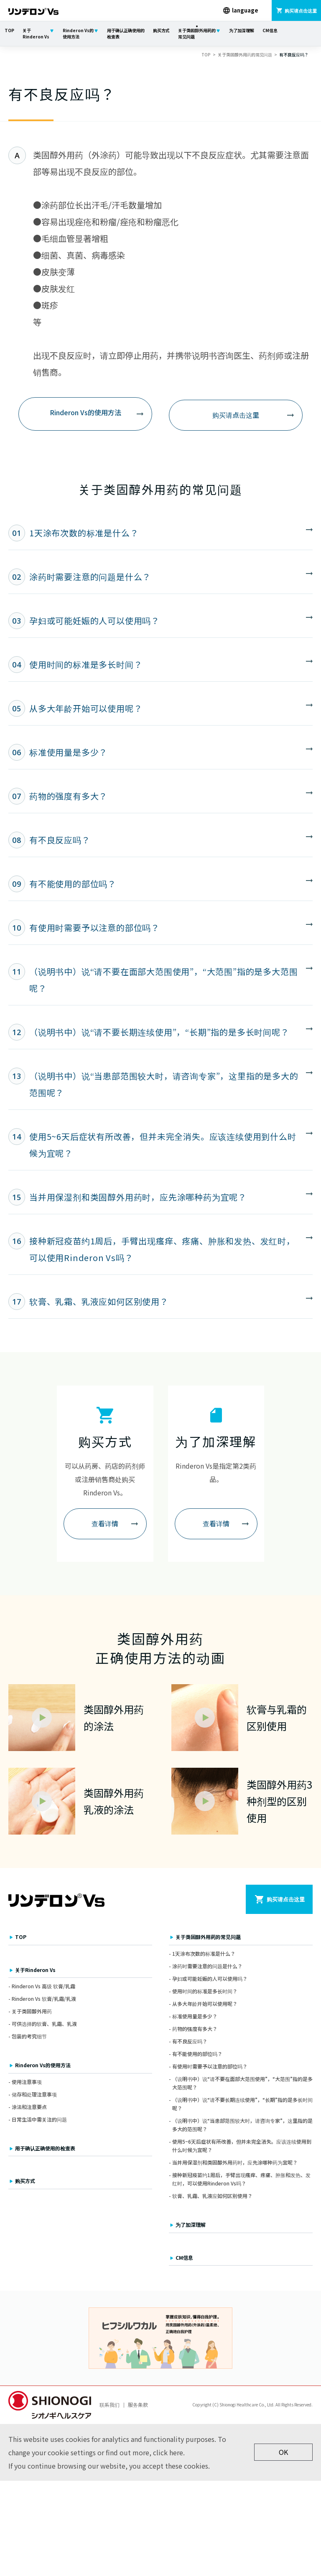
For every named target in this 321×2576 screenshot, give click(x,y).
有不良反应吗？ (189, 2043)
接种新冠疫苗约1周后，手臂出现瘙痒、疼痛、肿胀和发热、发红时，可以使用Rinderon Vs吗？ (241, 2182)
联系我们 (109, 2407)
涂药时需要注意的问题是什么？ (207, 1968)
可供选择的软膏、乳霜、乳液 (44, 2026)
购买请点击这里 (235, 414)
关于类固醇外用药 (32, 2014)
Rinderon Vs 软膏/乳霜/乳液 (44, 2001)
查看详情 (105, 1525)
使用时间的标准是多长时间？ (204, 1993)
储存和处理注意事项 (34, 2096)
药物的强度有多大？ (194, 2031)
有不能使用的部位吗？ (197, 2056)
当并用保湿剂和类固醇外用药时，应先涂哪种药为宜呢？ (235, 2165)
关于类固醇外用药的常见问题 (197, 33)
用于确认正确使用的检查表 (126, 33)
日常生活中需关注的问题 (39, 2121)
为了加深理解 (241, 30)
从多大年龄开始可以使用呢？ (204, 2006)
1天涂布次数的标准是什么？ (203, 1955)
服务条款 (138, 2407)
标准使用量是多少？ (194, 2018)
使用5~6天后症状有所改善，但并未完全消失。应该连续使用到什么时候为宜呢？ (241, 2148)
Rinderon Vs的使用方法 (78, 33)
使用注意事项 (27, 2084)
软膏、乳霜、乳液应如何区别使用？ (212, 2198)
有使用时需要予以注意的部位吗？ (209, 2068)
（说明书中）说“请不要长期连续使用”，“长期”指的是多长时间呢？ (242, 2106)
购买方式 (161, 30)
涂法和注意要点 (29, 2109)
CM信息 (270, 30)
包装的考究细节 (29, 2039)
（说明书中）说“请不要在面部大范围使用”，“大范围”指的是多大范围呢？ (242, 2085)
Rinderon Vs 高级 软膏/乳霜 (43, 1988)
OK (283, 2455)
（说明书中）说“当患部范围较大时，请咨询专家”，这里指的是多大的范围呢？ (242, 2127)
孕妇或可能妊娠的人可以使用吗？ (209, 1981)
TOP (9, 30)
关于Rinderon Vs (36, 33)
